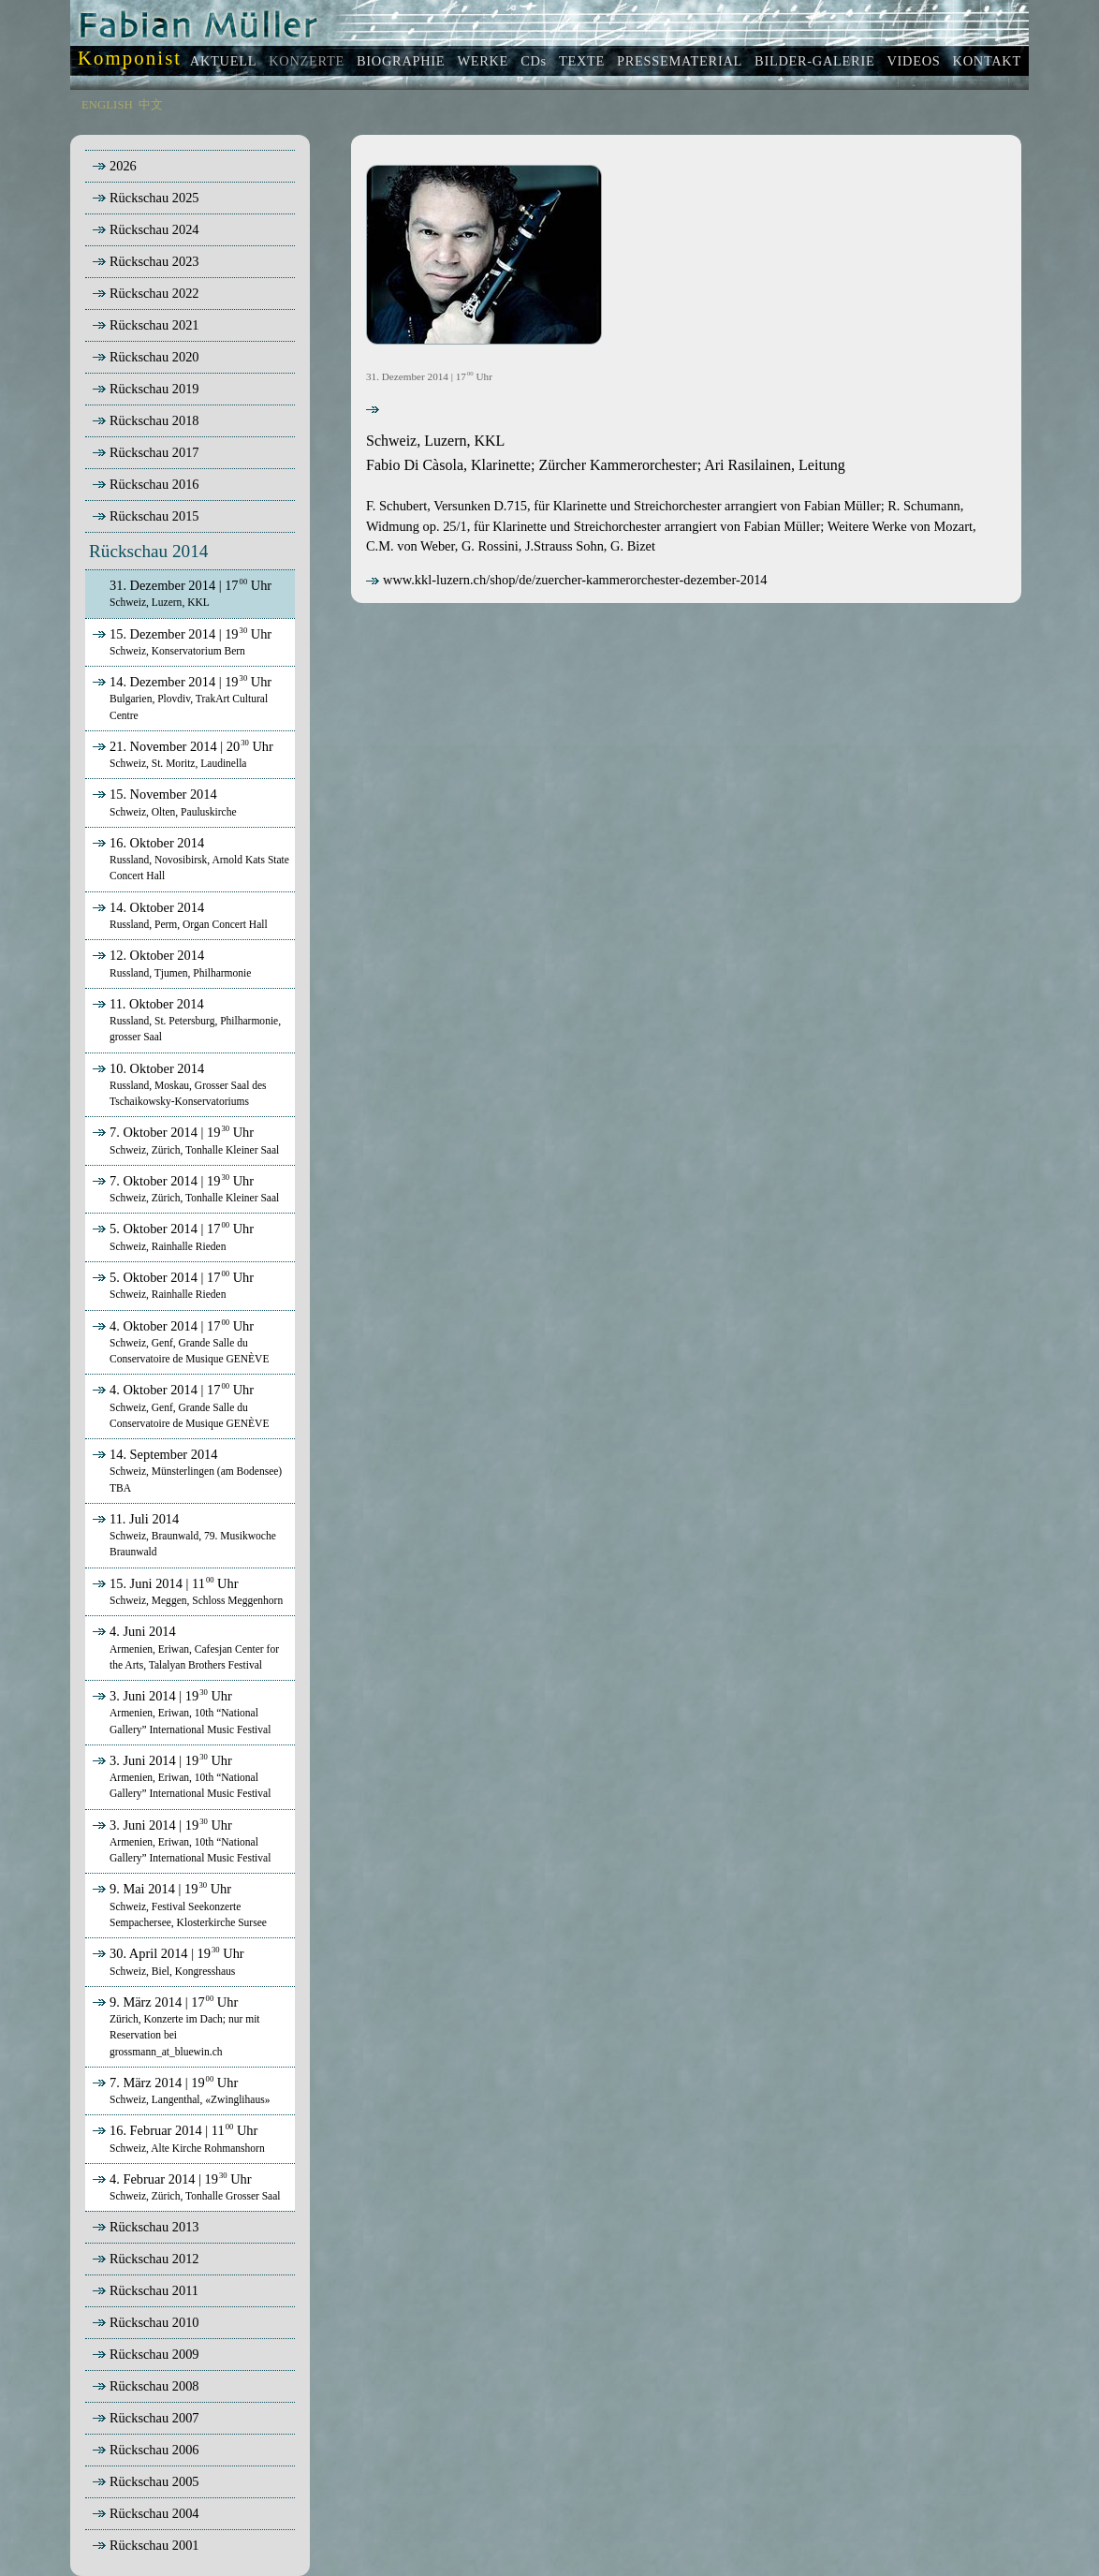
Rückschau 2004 (154, 2513)
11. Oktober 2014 (185, 1019)
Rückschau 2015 (154, 515)
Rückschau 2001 (154, 2545)
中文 (151, 104)
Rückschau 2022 (154, 293)
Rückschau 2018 (154, 420)
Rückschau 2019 (154, 388)
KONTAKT (987, 60)
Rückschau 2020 (154, 356)
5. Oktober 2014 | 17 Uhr (171, 1236)
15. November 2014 (163, 802)
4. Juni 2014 (184, 1647)
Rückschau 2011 (154, 2290)
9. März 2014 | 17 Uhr (174, 2026)
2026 (123, 165)
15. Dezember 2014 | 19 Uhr (180, 641)
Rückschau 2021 (154, 324)
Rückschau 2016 (154, 484)
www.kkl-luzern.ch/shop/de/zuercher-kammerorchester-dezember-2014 (567, 579)
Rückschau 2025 (154, 197)
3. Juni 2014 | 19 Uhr (180, 1711)
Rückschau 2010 (154, 2322)
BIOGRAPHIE (401, 60)
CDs (533, 60)
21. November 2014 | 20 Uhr (181, 754)
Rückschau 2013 (154, 2226)
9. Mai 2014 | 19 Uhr (178, 1904)
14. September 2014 (185, 1470)
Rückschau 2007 (154, 2417)
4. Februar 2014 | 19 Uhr (185, 2186)
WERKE (482, 60)
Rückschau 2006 (154, 2449)
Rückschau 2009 (154, 2354)
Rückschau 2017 (154, 452)
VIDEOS (913, 60)
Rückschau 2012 (154, 2258)
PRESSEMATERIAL (679, 60)
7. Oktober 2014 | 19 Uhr (184, 1140)
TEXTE (582, 60)
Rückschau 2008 (154, 2385)
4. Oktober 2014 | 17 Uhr (179, 1341)
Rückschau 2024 (154, 229)
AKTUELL (223, 60)
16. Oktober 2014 (189, 858)
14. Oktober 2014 (178, 915)
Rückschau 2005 (154, 2481)
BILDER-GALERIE (814, 60)
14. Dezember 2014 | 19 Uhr (180, 697)
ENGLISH (107, 104)
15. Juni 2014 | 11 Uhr (186, 1591)
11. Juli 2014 (182, 1534)
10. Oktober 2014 (178, 1084)
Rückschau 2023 (154, 261)
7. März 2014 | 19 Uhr (179, 2090)
